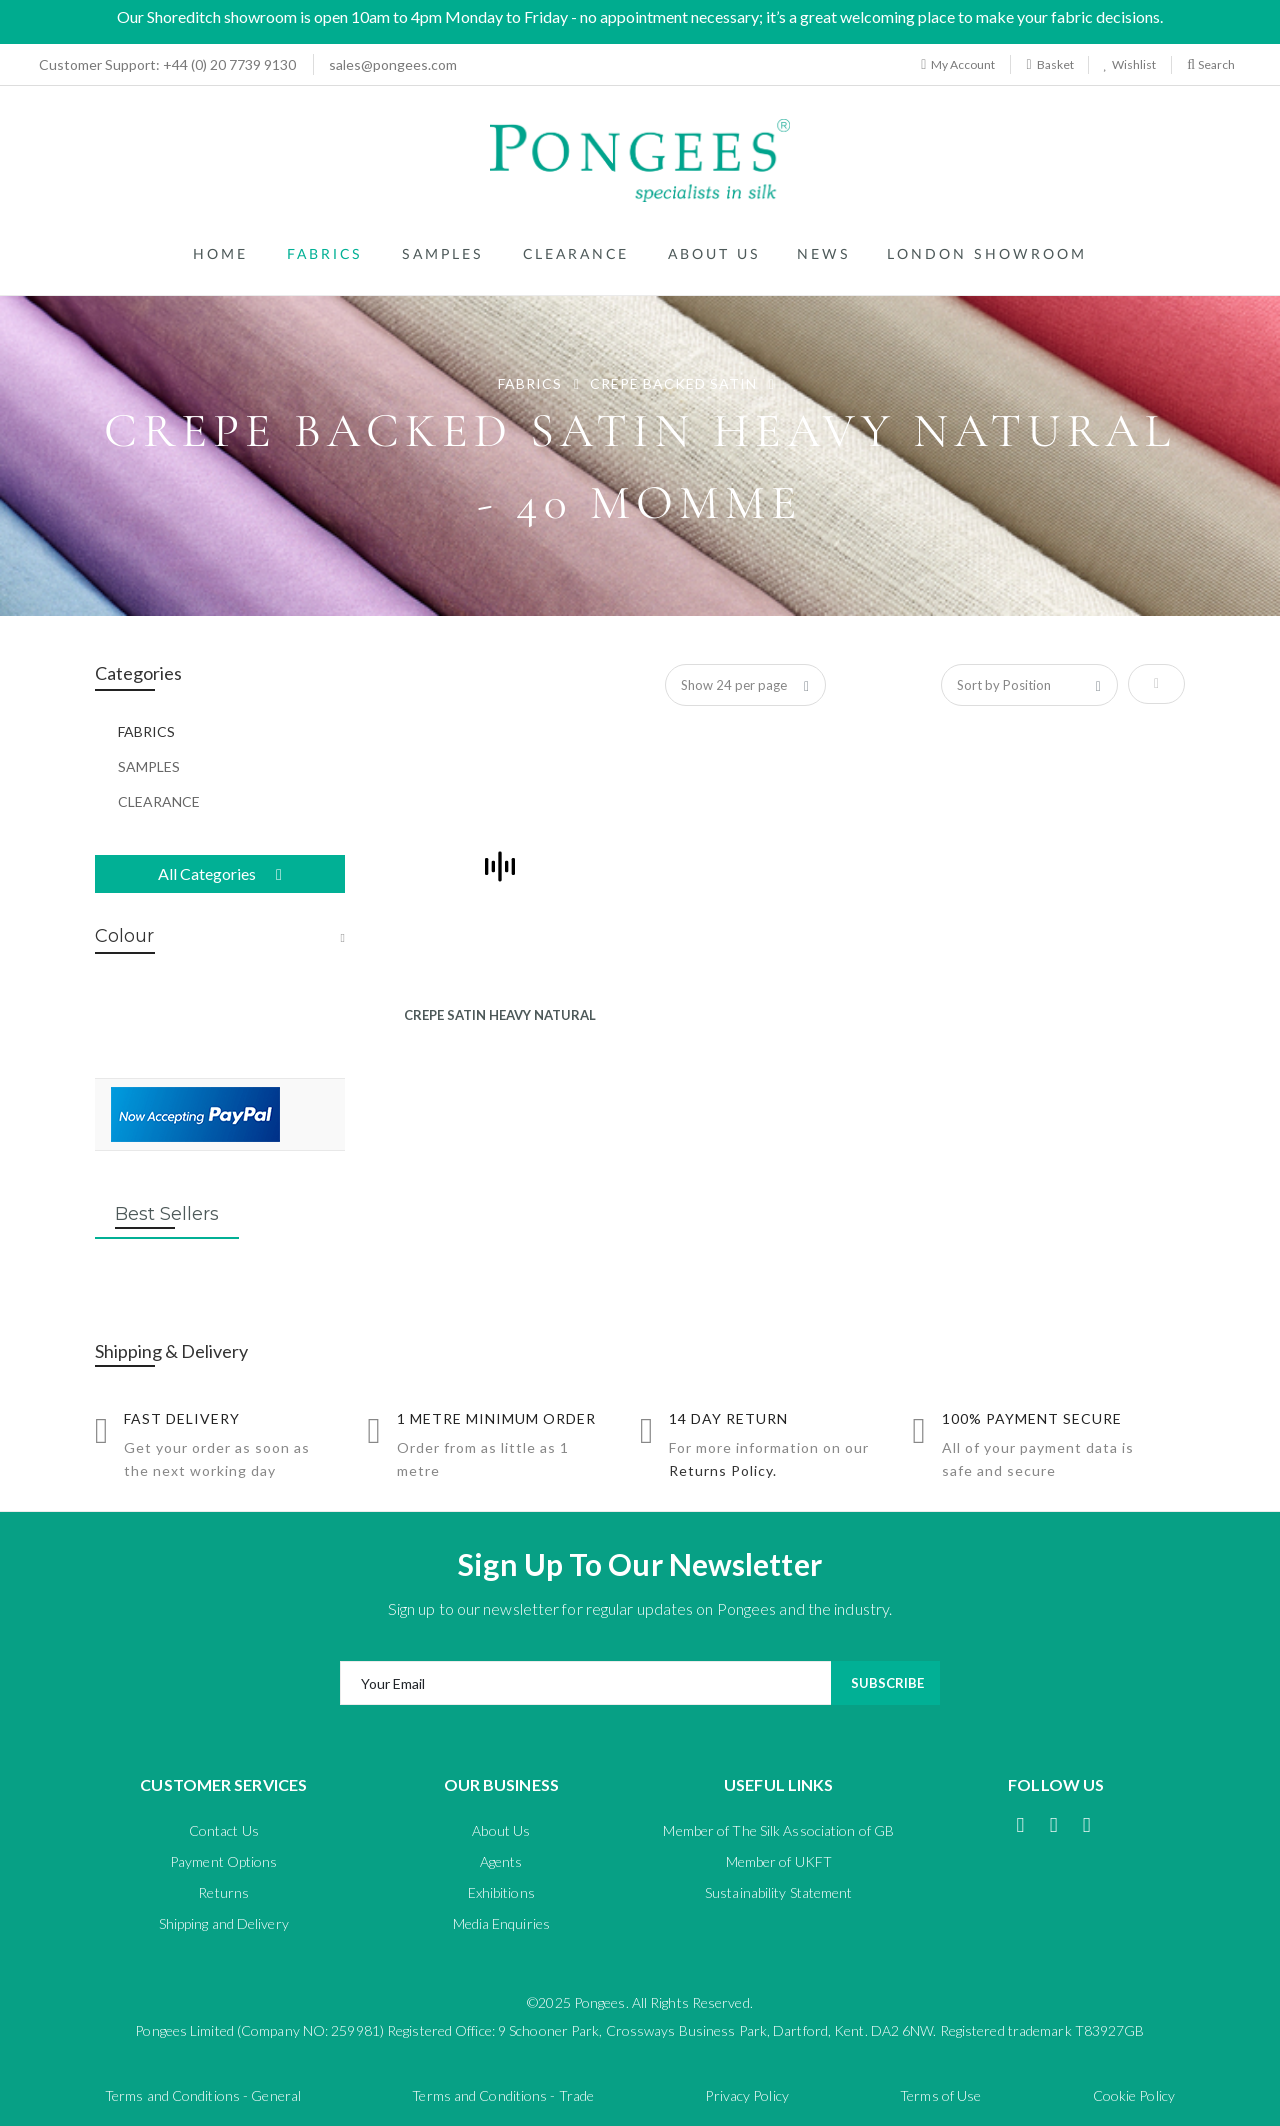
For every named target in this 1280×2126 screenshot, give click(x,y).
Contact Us (224, 1830)
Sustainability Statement (778, 1892)
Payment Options (224, 1861)
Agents (501, 1861)
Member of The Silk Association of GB (778, 1830)
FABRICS (532, 383)
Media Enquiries (502, 1923)
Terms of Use (940, 2095)
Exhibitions (501, 1892)
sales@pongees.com (393, 64)
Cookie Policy (1134, 2095)
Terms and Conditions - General (203, 2095)
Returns (223, 1892)
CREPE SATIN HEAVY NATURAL (500, 1015)
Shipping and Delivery (224, 1923)
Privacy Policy (746, 2095)
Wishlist (1132, 64)
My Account (958, 64)
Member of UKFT (779, 1861)
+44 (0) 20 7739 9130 (161, 64)
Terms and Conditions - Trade (503, 2095)
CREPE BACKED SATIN (675, 383)
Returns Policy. (723, 1470)
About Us (501, 1830)
